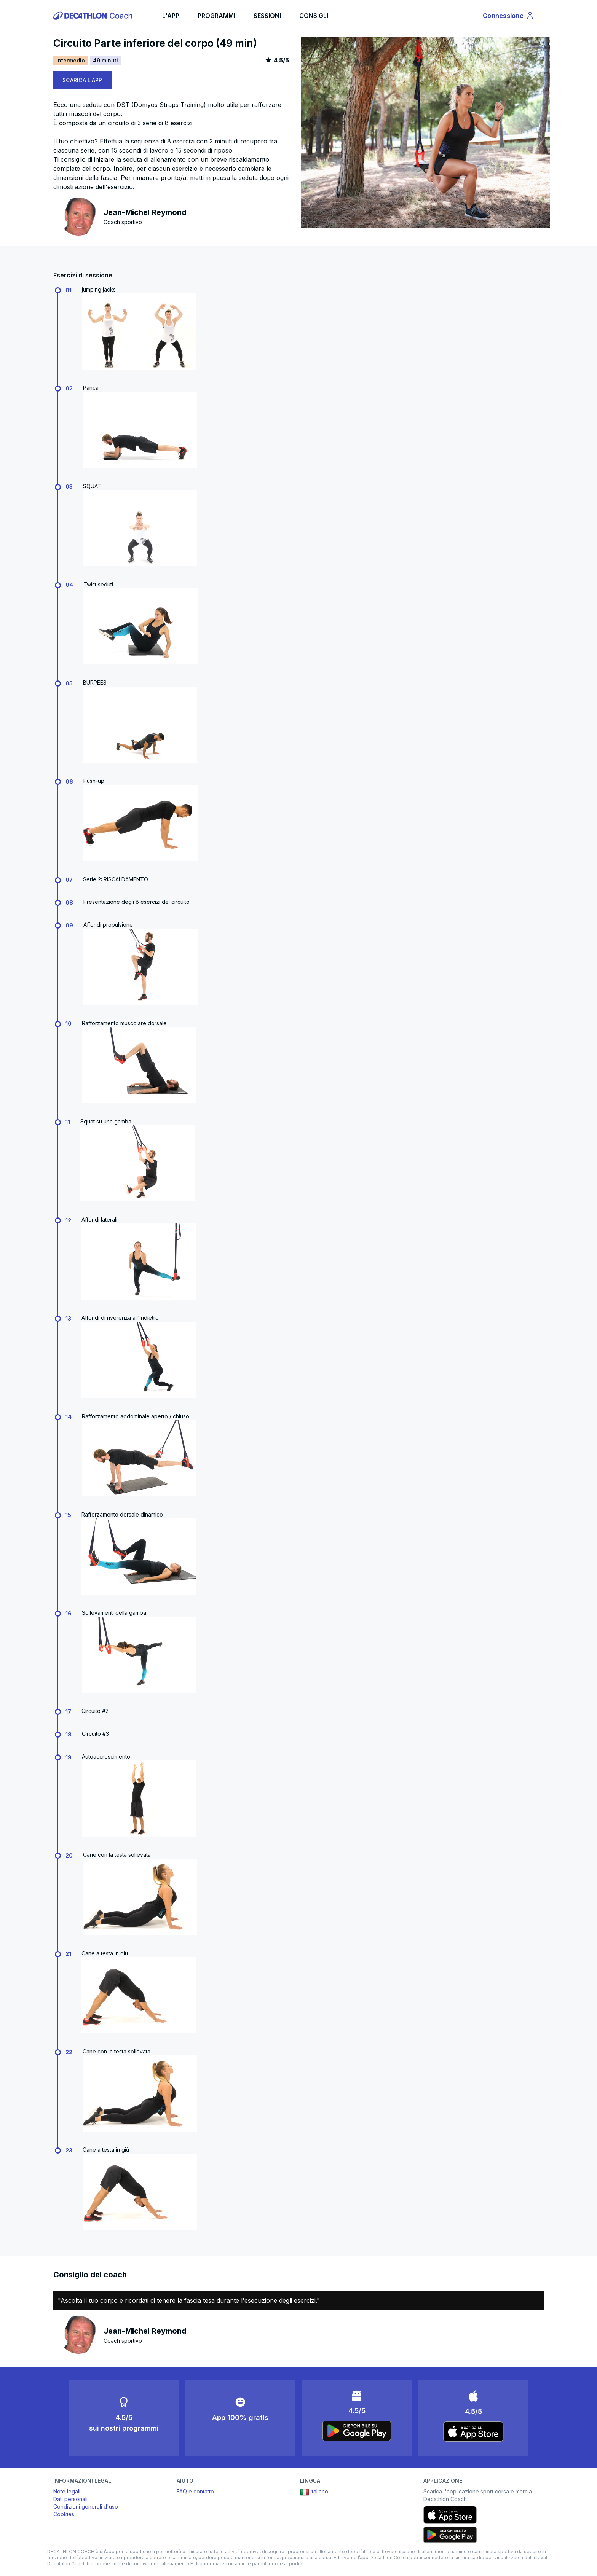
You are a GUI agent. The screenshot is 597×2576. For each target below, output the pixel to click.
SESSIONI (267, 15)
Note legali (66, 2491)
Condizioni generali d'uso (85, 2506)
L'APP (170, 15)
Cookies (63, 2514)
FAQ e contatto (195, 2491)
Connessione (509, 16)
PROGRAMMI (216, 15)
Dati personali (70, 2499)
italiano (314, 2492)
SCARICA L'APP (82, 80)
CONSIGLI (313, 15)
